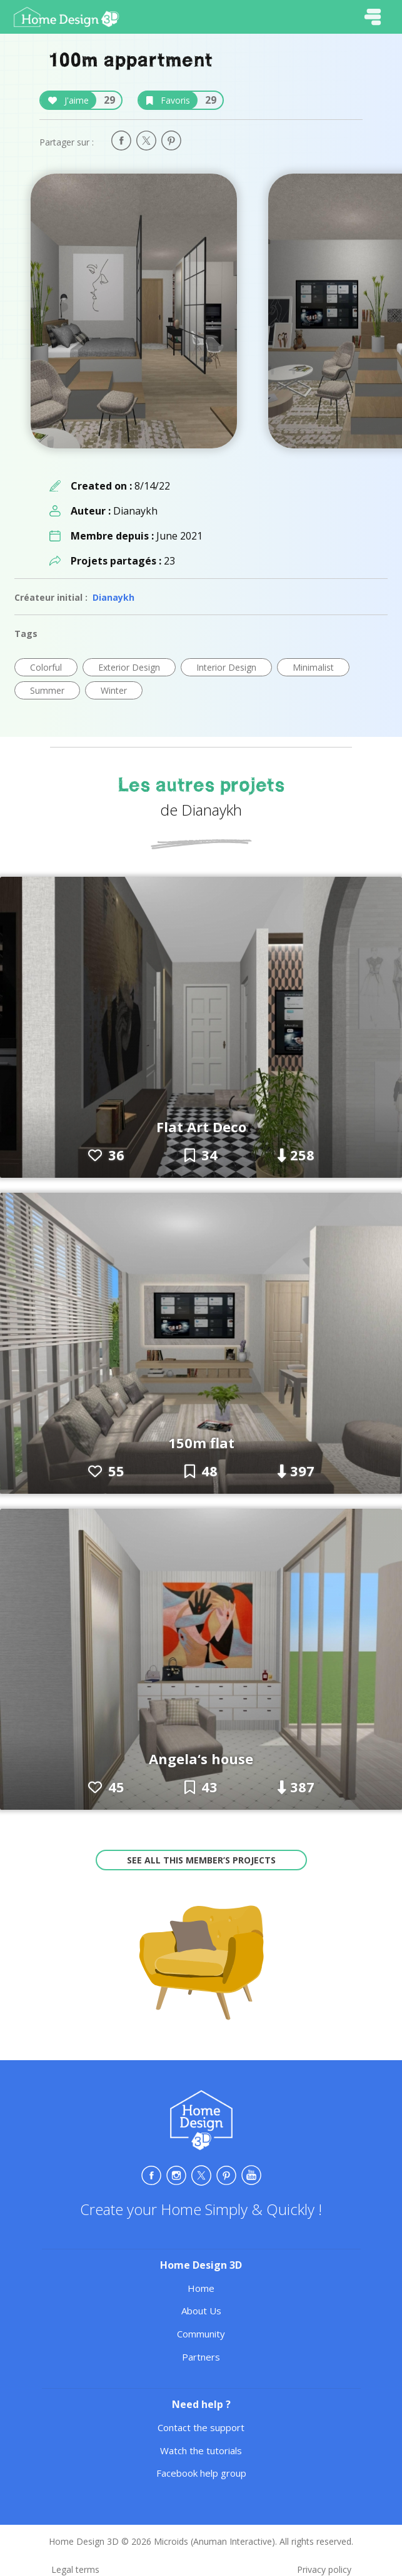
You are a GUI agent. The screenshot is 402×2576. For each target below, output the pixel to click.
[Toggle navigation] (372, 17)
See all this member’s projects (201, 1860)
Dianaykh (113, 597)
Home (201, 2288)
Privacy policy (324, 2569)
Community (201, 2333)
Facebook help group (201, 2473)
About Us (201, 2310)
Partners (201, 2357)
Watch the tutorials (201, 2450)
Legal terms (75, 2569)
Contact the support (201, 2427)
